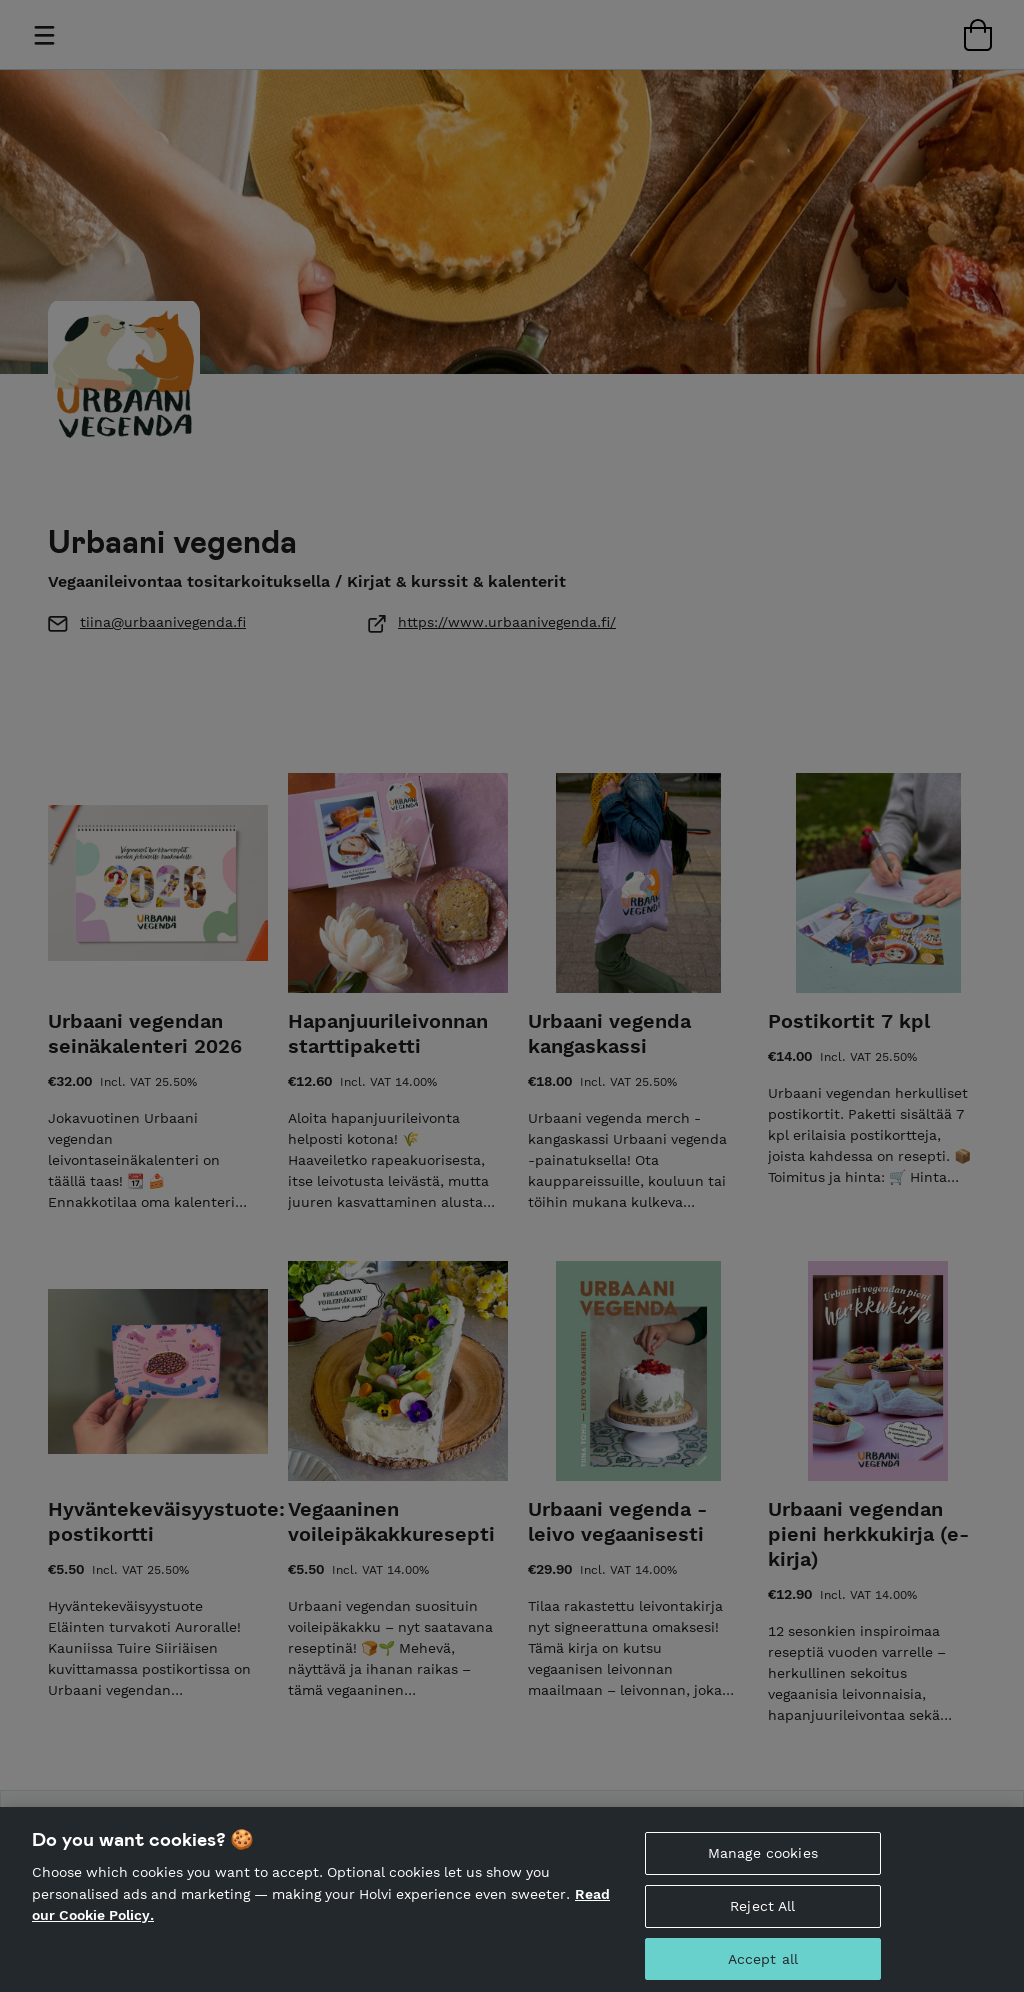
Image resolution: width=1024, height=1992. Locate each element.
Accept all (763, 1967)
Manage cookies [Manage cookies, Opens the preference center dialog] (763, 1861)
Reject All (762, 1914)
